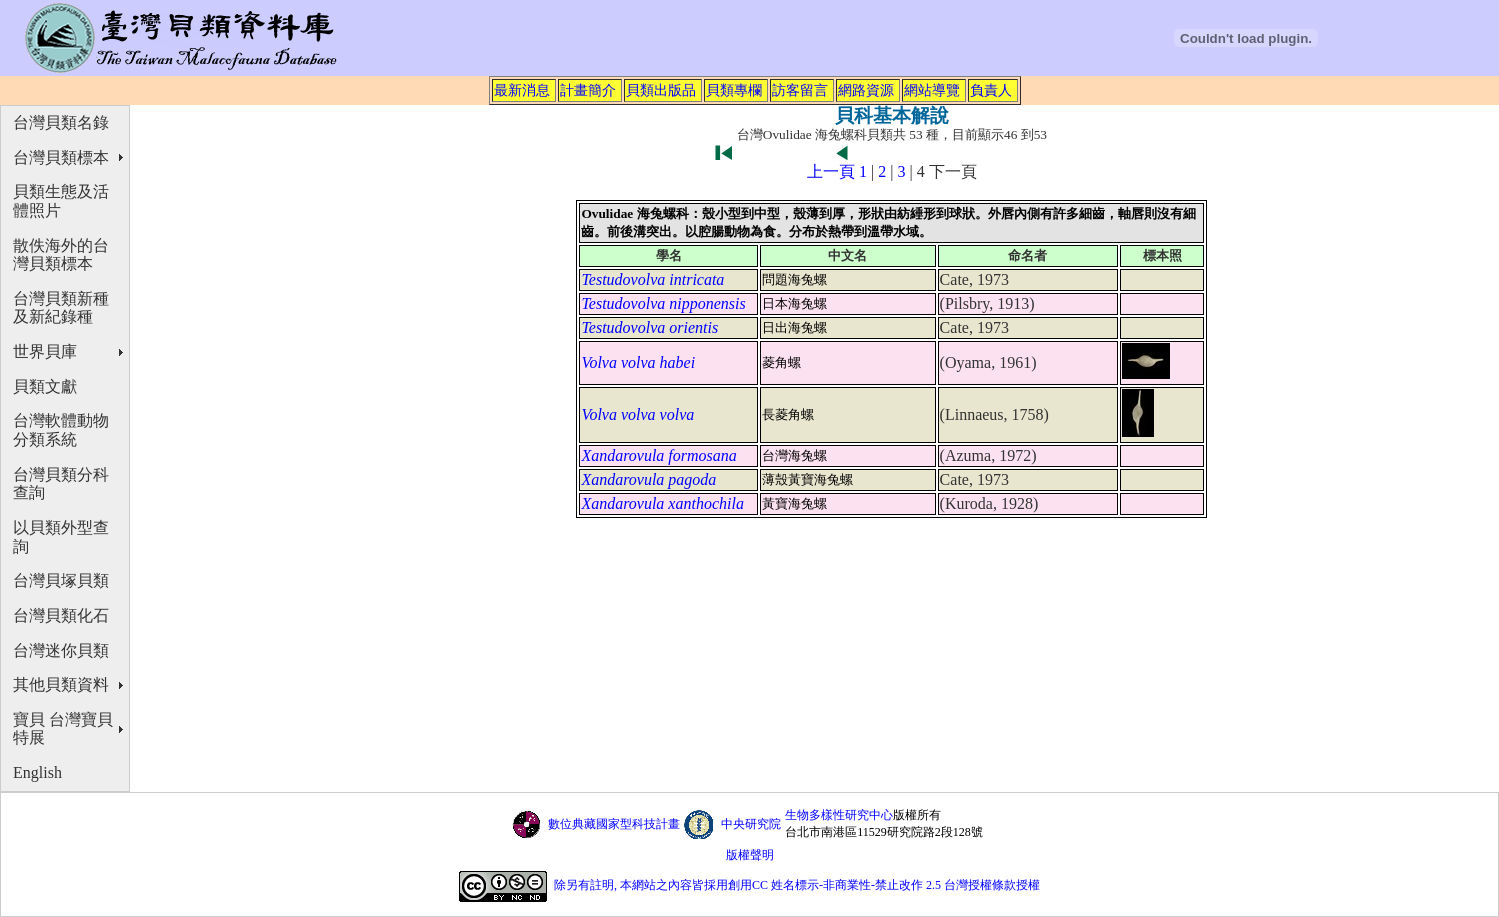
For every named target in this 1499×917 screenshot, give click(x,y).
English (37, 772)
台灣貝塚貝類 (61, 580)
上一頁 (831, 171)
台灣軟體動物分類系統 (61, 430)
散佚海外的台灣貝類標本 (61, 255)
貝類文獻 (45, 386)
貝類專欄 (734, 90)
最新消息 (522, 90)
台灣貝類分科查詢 (61, 484)
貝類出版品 (661, 90)
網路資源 (866, 90)
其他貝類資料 (61, 684)
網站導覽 (932, 90)
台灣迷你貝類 (61, 650)
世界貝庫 (45, 351)
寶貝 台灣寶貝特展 (63, 729)
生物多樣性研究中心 (839, 815)
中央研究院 (751, 824)
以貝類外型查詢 (61, 537)
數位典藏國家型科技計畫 (614, 824)
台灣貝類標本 (61, 157)
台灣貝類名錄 (61, 122)
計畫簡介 (588, 90)
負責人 (991, 90)
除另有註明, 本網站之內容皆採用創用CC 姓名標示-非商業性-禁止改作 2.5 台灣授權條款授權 (797, 885)
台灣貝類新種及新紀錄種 (61, 308)
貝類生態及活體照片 (61, 201)
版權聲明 (750, 855)
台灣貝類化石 (61, 615)
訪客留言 (800, 90)
